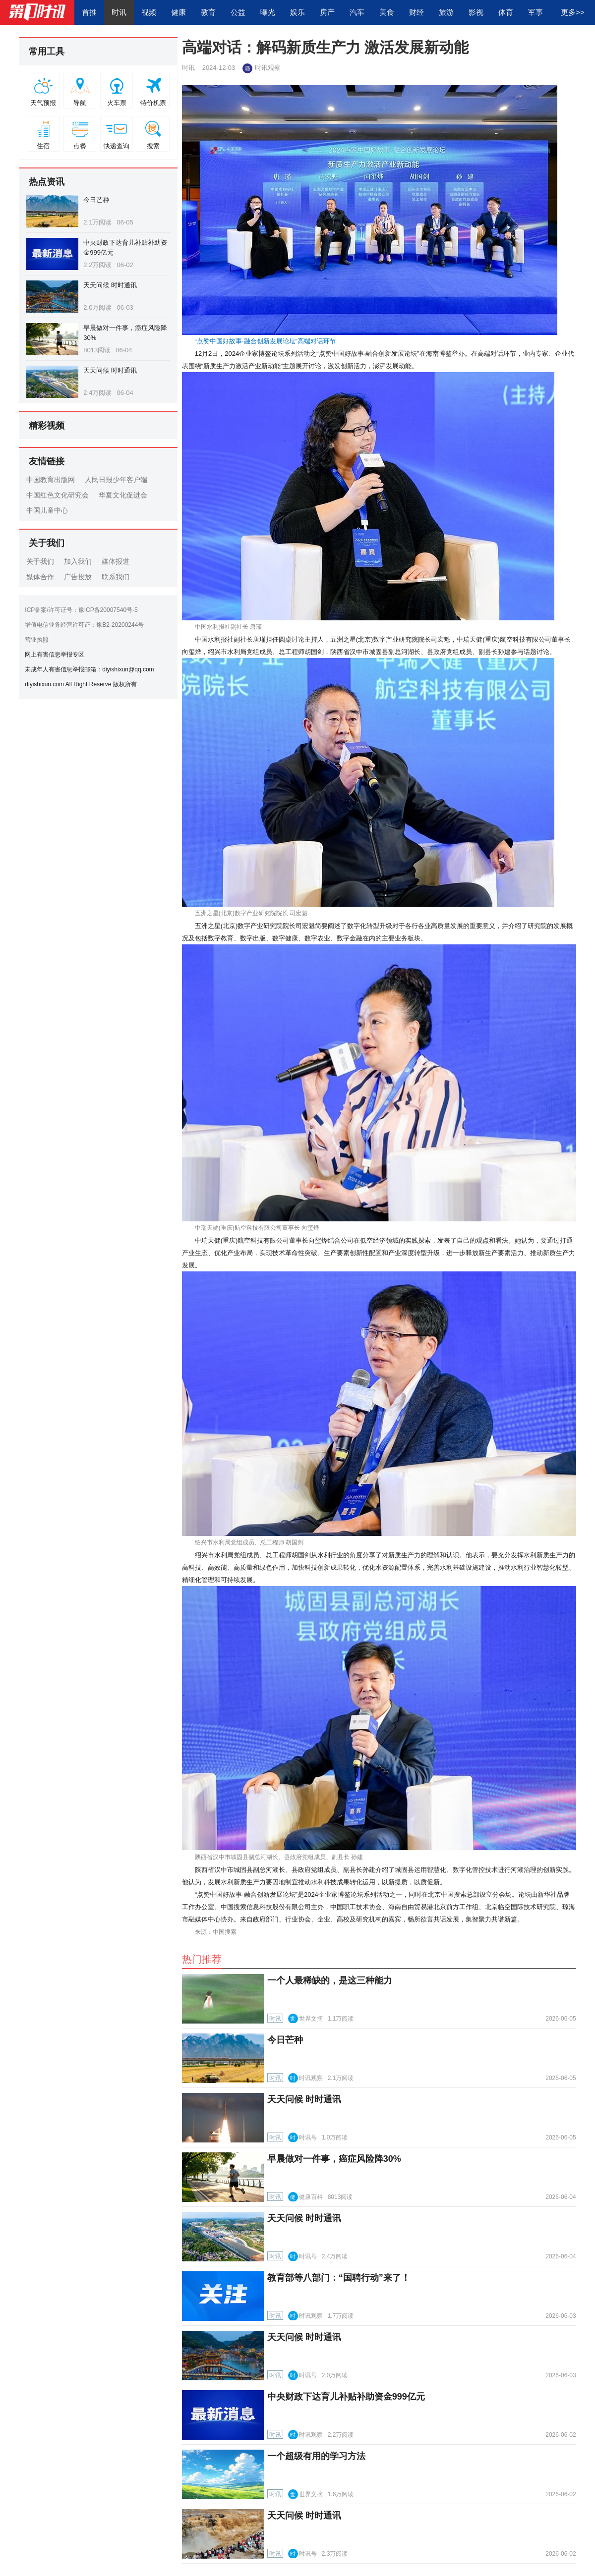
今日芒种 (96, 200)
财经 (416, 12)
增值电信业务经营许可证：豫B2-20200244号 (84, 624)
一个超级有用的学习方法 (316, 2456)
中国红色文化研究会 (57, 495)
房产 (327, 12)
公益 (238, 12)
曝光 (267, 12)
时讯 (119, 12)
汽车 (357, 12)
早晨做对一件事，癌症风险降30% (334, 2159)
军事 (535, 12)
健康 (178, 12)
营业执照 (37, 639)
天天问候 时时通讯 (110, 285)
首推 (89, 12)
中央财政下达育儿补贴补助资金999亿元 (346, 2397)
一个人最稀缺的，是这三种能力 (329, 1980)
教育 (208, 12)
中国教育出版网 (50, 480)
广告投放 (78, 577)
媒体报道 (115, 561)
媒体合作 (40, 577)
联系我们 (115, 577)
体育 (505, 12)
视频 (148, 12)
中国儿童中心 (47, 510)
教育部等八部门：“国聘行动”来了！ (338, 2278)
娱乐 (297, 12)
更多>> (573, 12)
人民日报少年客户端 (116, 480)
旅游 (446, 12)
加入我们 (78, 561)
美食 (386, 12)
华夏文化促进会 (123, 495)
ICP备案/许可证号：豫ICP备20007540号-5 (81, 609)
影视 (476, 12)
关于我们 (40, 561)
